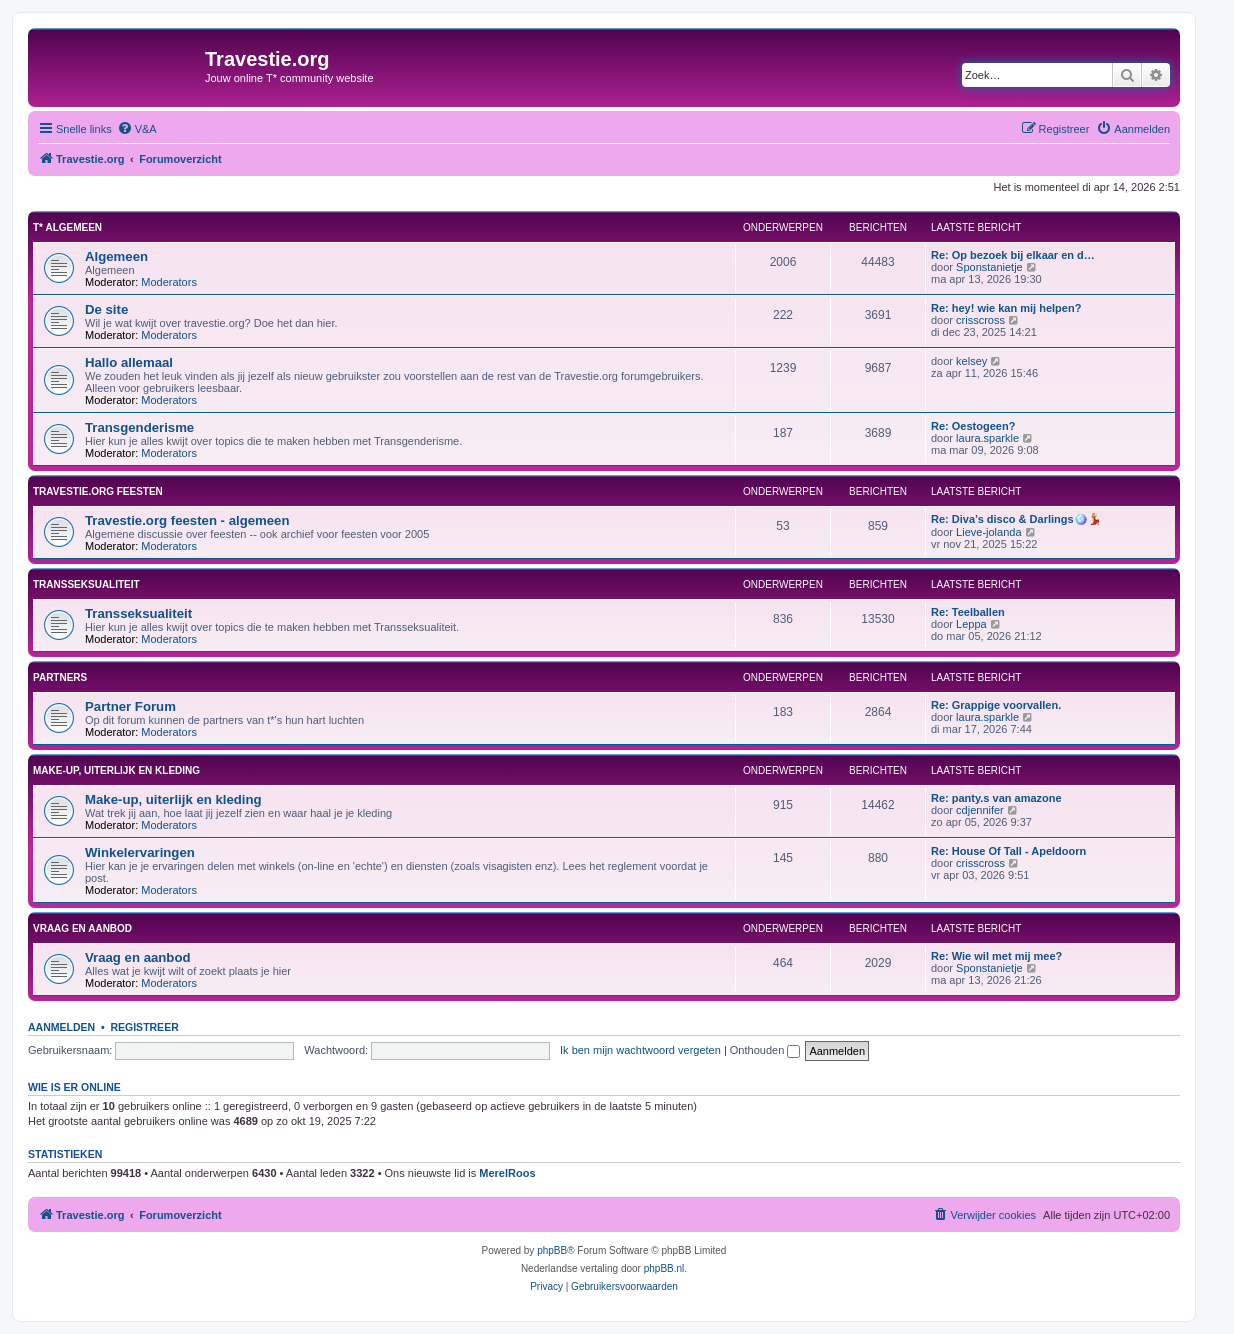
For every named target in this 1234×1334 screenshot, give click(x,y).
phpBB (552, 1250)
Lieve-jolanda (988, 532)
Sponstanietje (989, 267)
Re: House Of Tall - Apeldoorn (1008, 851)
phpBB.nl (664, 1268)
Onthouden (765, 1050)
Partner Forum (130, 706)
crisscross (980, 320)
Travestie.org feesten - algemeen (187, 520)
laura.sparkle (987, 438)
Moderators (169, 282)
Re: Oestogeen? (973, 426)
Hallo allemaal (129, 362)
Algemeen (116, 256)
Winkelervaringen (140, 852)
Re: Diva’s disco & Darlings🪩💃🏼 (1016, 519)
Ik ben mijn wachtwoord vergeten (640, 1050)
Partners (60, 677)
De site (106, 309)
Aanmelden (61, 1027)
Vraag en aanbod (82, 928)
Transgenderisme (139, 427)
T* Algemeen (67, 227)
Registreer (144, 1027)
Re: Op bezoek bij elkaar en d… (1013, 255)
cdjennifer (980, 810)
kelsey (971, 361)
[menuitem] (137, 129)
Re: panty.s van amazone (996, 798)
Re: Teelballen (968, 612)
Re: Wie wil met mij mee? (996, 956)
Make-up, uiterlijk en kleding (116, 770)
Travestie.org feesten (98, 491)
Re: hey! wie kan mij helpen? (1006, 308)
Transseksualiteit (86, 584)
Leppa (971, 624)
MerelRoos (507, 1173)
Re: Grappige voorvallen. (996, 705)
